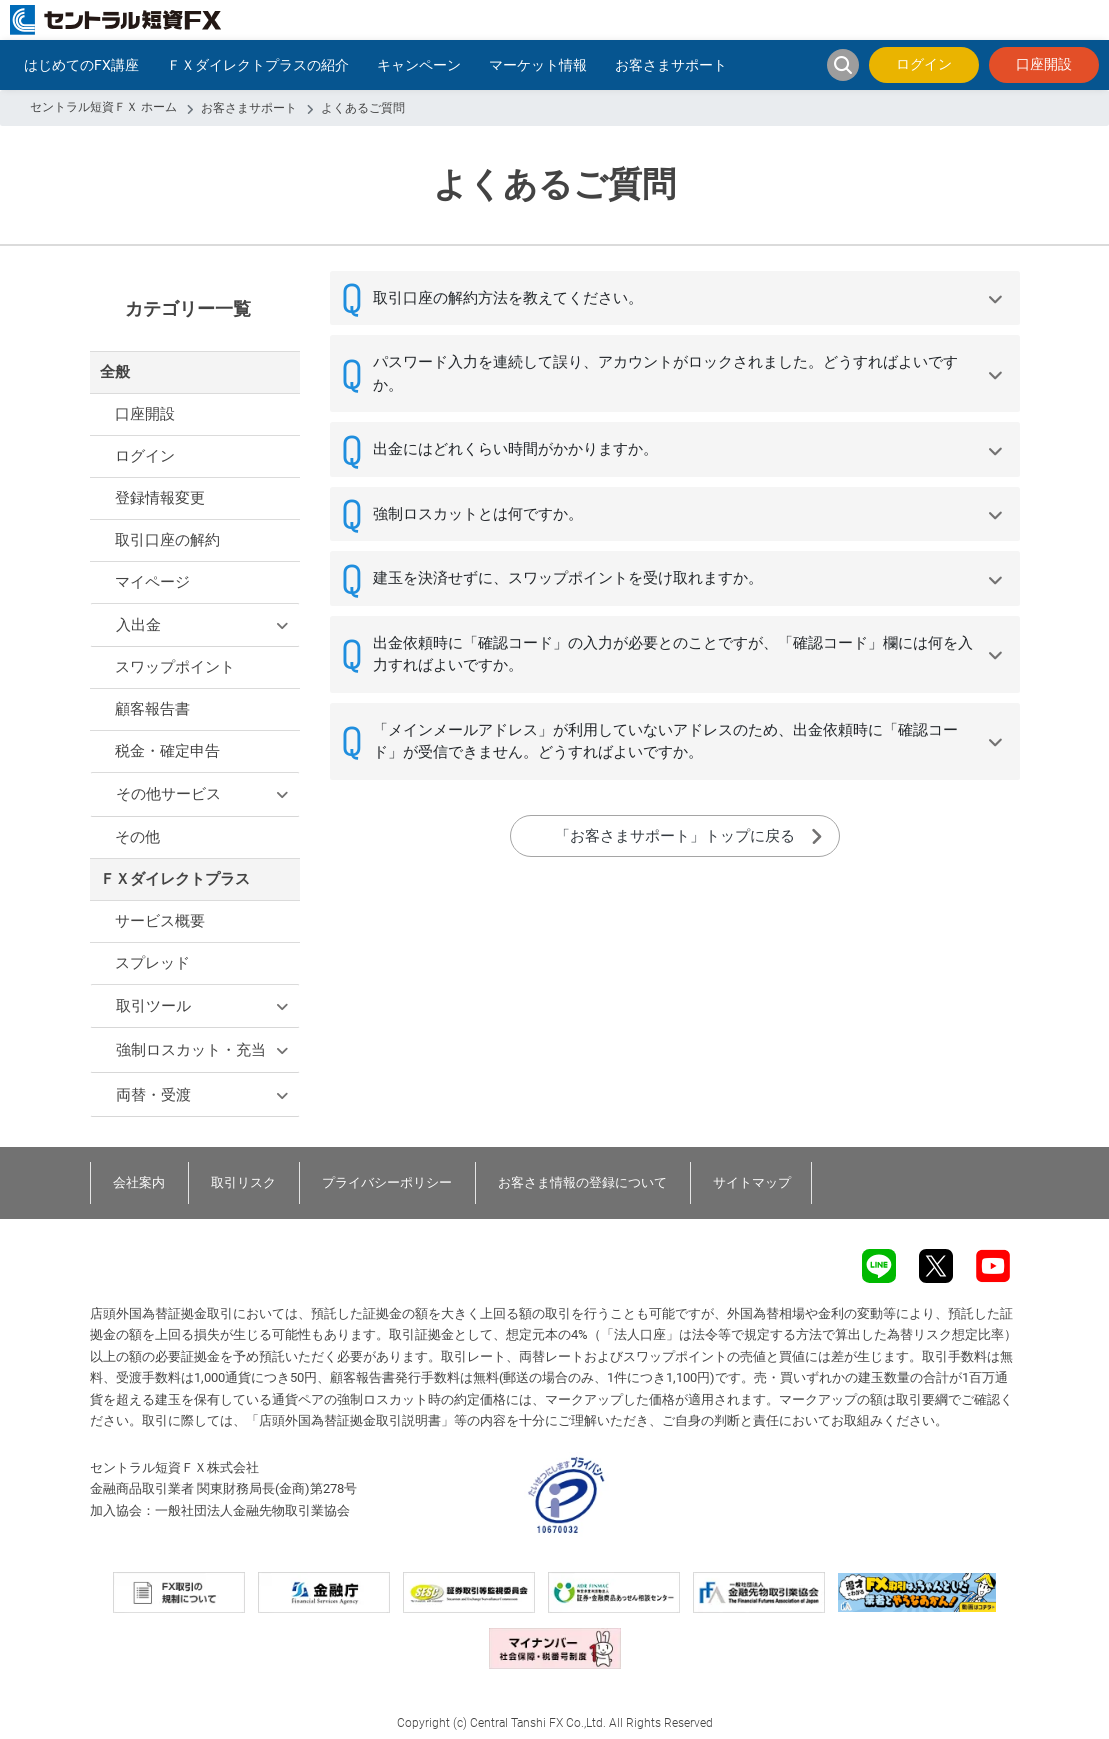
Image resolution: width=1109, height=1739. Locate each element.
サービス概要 (160, 921)
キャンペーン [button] (419, 65)
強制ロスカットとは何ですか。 (478, 514)
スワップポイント (175, 667)
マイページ (152, 582)
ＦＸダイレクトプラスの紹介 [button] (258, 65)
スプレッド (152, 963)
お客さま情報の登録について (582, 1182)
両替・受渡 (153, 1095)
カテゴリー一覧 (188, 308)
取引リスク (243, 1182)
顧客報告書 (152, 709)
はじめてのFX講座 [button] (81, 65)
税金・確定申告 (167, 751)
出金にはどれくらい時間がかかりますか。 (515, 449)
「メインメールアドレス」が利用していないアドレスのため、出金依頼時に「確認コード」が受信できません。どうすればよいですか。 (665, 741)
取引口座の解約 (167, 540)
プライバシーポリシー (387, 1182)
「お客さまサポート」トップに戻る (675, 836)
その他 (137, 837)
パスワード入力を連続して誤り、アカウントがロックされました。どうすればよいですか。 (665, 373)
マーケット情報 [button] (538, 65)
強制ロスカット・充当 (191, 1050)
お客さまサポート (249, 108)
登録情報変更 (160, 498)
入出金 (138, 625)
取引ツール (153, 1006)
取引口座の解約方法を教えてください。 (508, 298)
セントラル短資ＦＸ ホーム (103, 107)
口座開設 (1044, 64)
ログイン (924, 64)
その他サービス (168, 794)
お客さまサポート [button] (671, 65)
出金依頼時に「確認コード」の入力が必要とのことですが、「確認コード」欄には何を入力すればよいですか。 (673, 654)
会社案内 (139, 1182)
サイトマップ (752, 1182)
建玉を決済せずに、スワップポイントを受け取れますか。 (568, 578)
